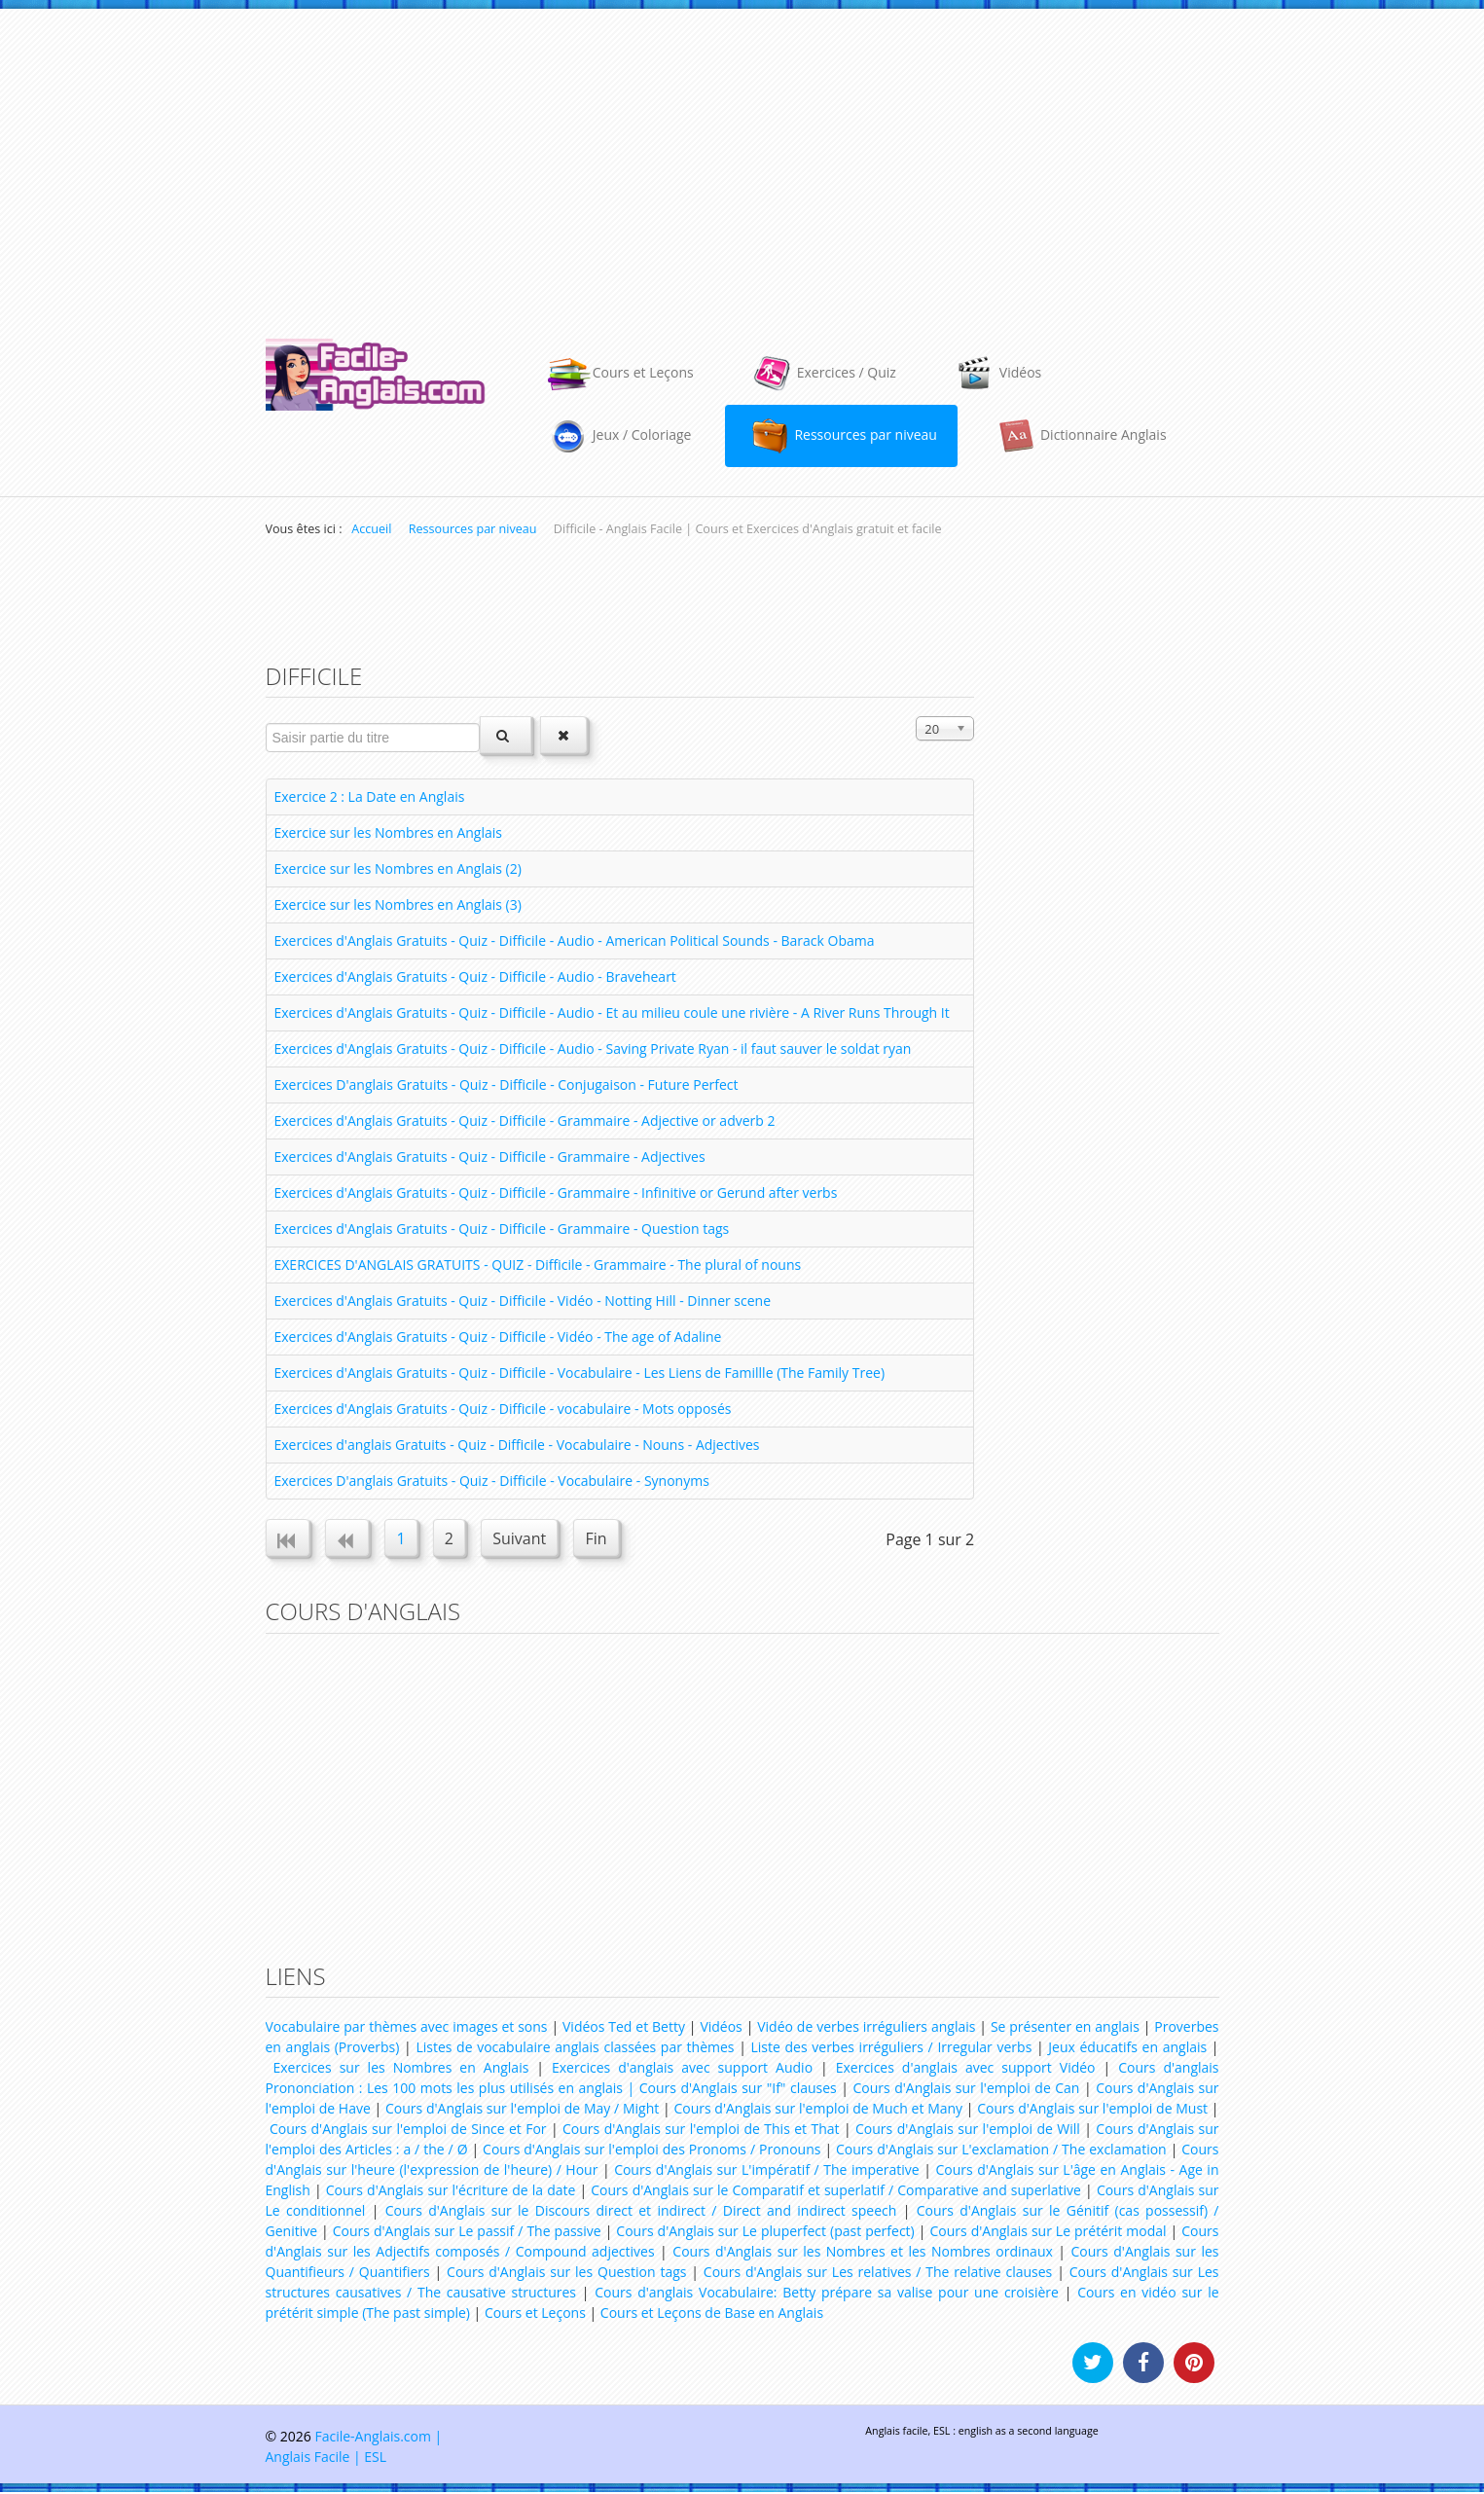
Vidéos (721, 2028)
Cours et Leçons (535, 2314)
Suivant (527, 1539)
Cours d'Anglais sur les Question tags (566, 2273)
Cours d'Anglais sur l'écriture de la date (451, 2192)
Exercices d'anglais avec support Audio (682, 2069)
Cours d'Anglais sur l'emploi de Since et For (408, 2130)
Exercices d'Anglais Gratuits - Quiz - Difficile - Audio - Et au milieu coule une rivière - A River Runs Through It (612, 1012)
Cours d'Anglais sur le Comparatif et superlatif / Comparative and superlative (836, 2192)
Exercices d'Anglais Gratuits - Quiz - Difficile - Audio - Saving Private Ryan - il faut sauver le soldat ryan (593, 1048)
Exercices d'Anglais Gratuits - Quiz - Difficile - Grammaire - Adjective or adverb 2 (525, 1120)
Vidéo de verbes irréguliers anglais (866, 2028)
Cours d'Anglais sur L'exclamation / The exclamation (1001, 2151)
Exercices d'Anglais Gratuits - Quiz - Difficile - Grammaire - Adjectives (490, 1156)
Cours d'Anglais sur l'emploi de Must (1092, 2110)
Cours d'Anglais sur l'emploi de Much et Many (817, 2110)
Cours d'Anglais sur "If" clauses (738, 2089)
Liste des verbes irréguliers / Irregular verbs (891, 2049)
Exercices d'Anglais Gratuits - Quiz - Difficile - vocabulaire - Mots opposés (503, 1408)
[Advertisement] (742, 164)
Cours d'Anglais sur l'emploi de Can (965, 2089)
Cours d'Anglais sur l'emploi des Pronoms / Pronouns (651, 2151)
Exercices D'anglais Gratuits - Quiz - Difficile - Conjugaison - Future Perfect (506, 1084)
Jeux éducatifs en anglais (1127, 2049)
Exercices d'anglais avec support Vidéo (966, 2069)
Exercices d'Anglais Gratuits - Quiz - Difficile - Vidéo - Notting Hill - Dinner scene (523, 1300)
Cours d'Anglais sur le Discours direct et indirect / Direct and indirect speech (641, 2212)
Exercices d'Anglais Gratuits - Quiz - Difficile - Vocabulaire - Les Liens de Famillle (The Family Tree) (580, 1372)
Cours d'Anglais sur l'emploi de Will (967, 2130)
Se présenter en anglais (1065, 2028)
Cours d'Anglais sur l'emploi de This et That (701, 2130)
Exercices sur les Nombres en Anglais (400, 2069)
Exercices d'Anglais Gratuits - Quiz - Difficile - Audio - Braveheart (475, 976)
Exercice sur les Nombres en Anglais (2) (398, 868)
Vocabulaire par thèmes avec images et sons (407, 2028)
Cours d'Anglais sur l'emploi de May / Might (522, 2110)
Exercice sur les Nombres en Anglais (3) (398, 904)
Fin (605, 1539)
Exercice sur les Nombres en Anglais (388, 832)
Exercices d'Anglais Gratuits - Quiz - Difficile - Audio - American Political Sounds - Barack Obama (574, 940)
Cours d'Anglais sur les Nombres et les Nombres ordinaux (862, 2253)
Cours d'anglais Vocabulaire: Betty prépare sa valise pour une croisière (827, 2294)
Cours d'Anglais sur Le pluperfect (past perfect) (765, 2232)
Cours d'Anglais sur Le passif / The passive (467, 2232)
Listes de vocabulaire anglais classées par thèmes (575, 2049)
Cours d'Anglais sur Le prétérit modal (1047, 2232)
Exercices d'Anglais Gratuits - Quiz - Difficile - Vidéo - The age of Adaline (498, 1336)
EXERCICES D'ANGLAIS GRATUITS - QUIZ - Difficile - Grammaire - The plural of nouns (538, 1264)
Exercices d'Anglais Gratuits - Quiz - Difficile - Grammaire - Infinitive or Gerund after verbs (556, 1192)
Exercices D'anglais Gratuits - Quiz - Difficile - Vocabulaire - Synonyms (491, 1480)
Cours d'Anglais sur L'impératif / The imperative (767, 2171)
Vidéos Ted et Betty (623, 2028)
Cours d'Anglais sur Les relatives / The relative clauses (878, 2273)
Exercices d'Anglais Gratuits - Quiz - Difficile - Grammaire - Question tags (502, 1228)
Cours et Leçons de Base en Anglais (711, 2314)
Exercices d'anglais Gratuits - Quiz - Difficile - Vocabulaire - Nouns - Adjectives (517, 1444)
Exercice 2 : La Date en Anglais (369, 796)
